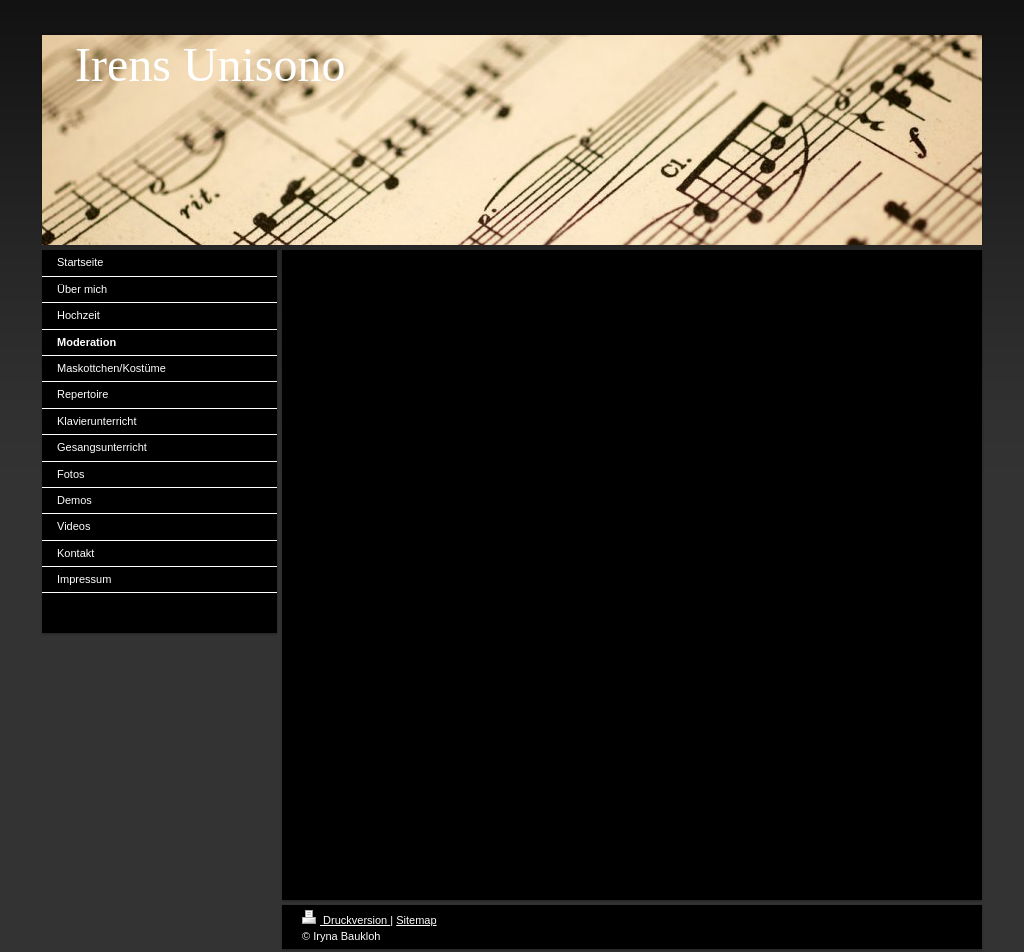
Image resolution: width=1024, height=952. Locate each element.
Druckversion (346, 920)
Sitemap (416, 920)
